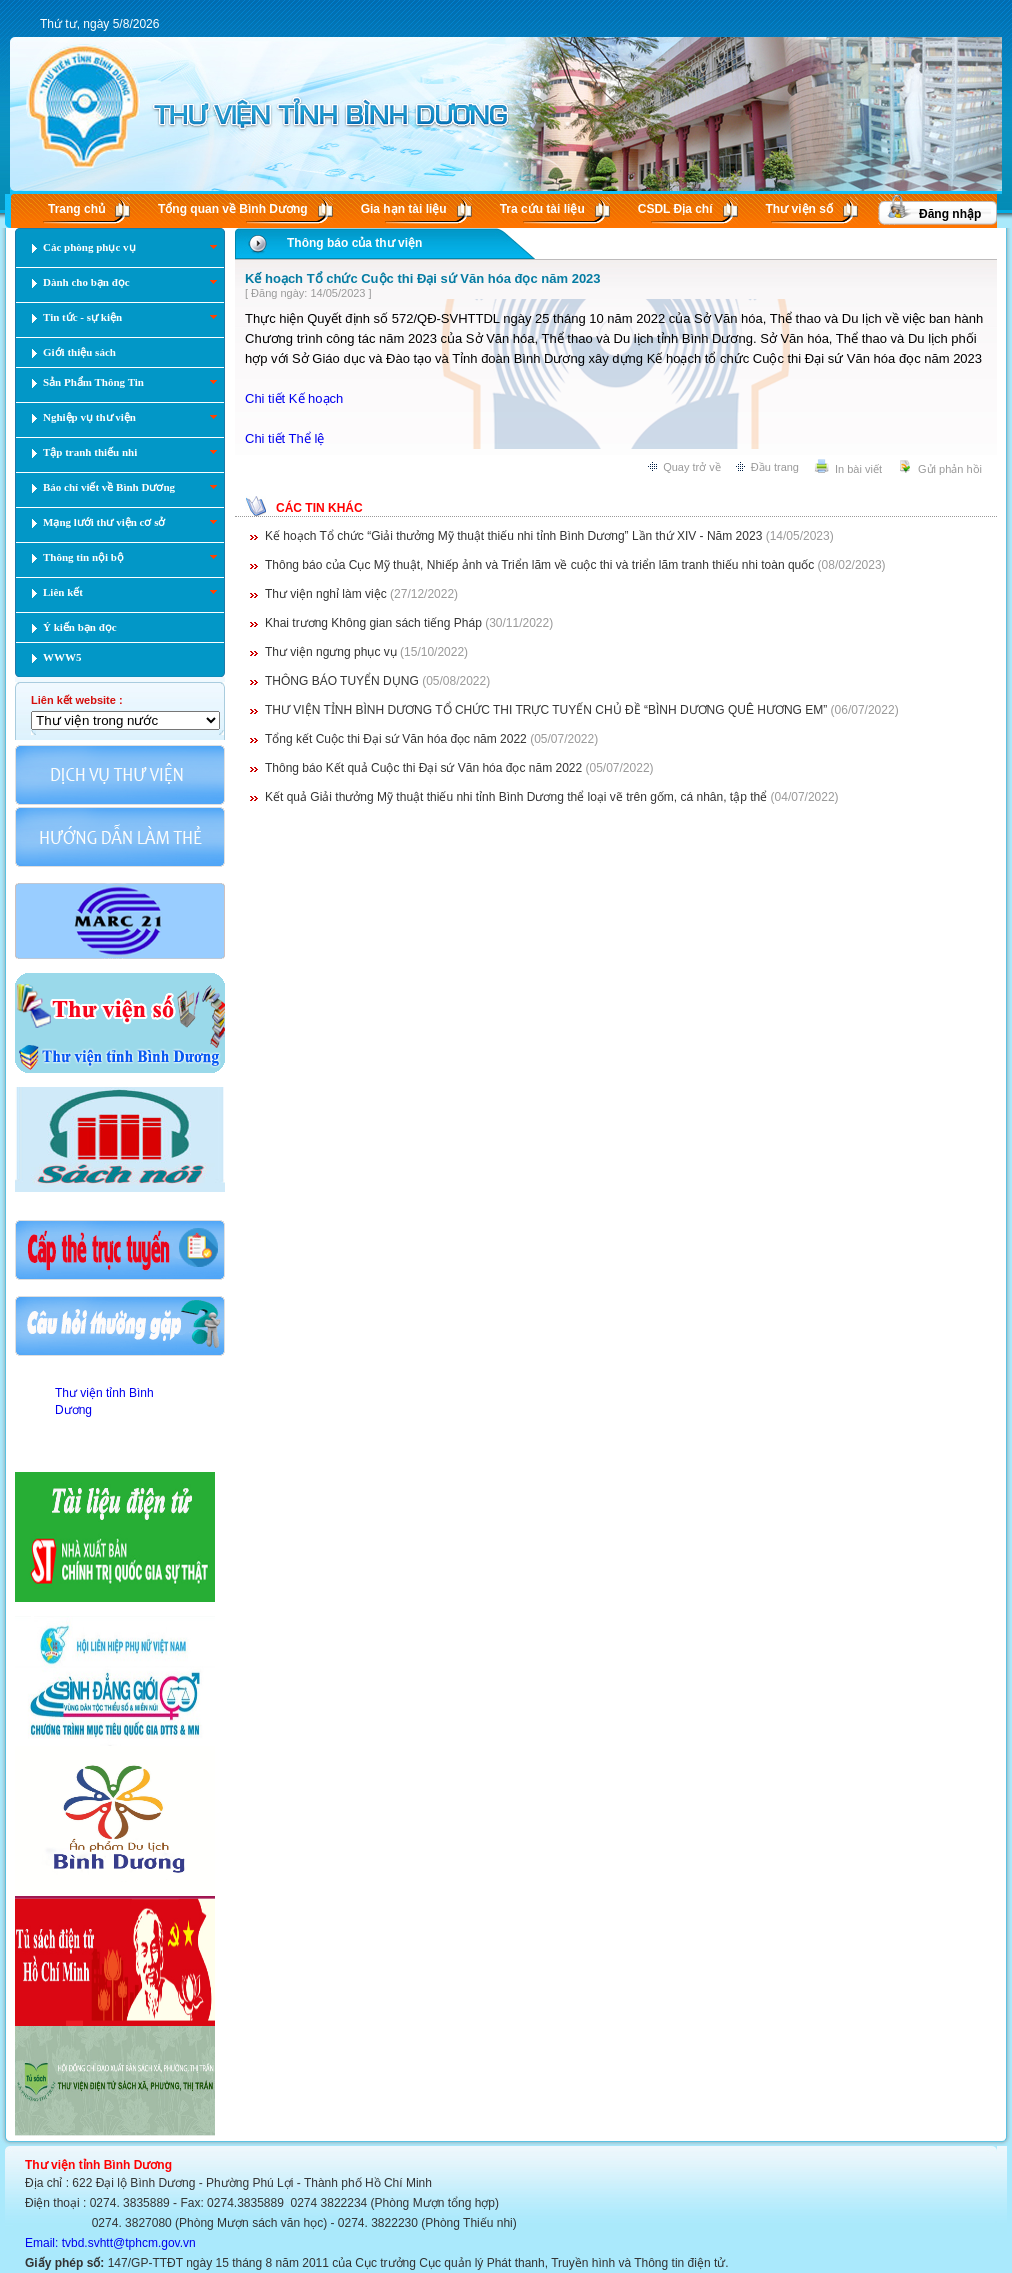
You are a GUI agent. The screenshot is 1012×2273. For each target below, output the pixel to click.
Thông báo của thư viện (354, 243)
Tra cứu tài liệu (542, 209)
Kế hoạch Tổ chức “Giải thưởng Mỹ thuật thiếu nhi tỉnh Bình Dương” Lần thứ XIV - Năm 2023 (513, 536)
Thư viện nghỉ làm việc (326, 594)
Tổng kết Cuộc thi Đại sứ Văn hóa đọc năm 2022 (396, 739)
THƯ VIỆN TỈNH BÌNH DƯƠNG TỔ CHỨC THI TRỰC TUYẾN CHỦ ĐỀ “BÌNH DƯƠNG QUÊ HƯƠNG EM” (546, 710)
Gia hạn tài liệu (404, 209)
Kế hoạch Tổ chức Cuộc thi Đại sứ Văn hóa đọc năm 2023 (423, 278)
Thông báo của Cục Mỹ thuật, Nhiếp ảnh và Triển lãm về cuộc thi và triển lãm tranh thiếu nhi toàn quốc (539, 565)
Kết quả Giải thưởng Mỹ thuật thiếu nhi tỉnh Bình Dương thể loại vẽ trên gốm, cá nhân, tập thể (516, 797)
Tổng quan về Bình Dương (233, 209)
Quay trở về (692, 467)
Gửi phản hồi (950, 469)
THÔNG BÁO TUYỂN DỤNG (342, 681)
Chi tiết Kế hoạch (294, 398)
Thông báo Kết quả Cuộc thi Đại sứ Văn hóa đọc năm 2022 (423, 768)
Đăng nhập (950, 214)
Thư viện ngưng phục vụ (332, 652)
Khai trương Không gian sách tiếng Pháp (373, 623)
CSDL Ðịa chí (675, 209)
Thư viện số (799, 209)
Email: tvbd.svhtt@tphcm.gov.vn (110, 2243)
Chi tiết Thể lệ (284, 438)
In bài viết (858, 469)
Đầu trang (775, 467)
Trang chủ (76, 209)
